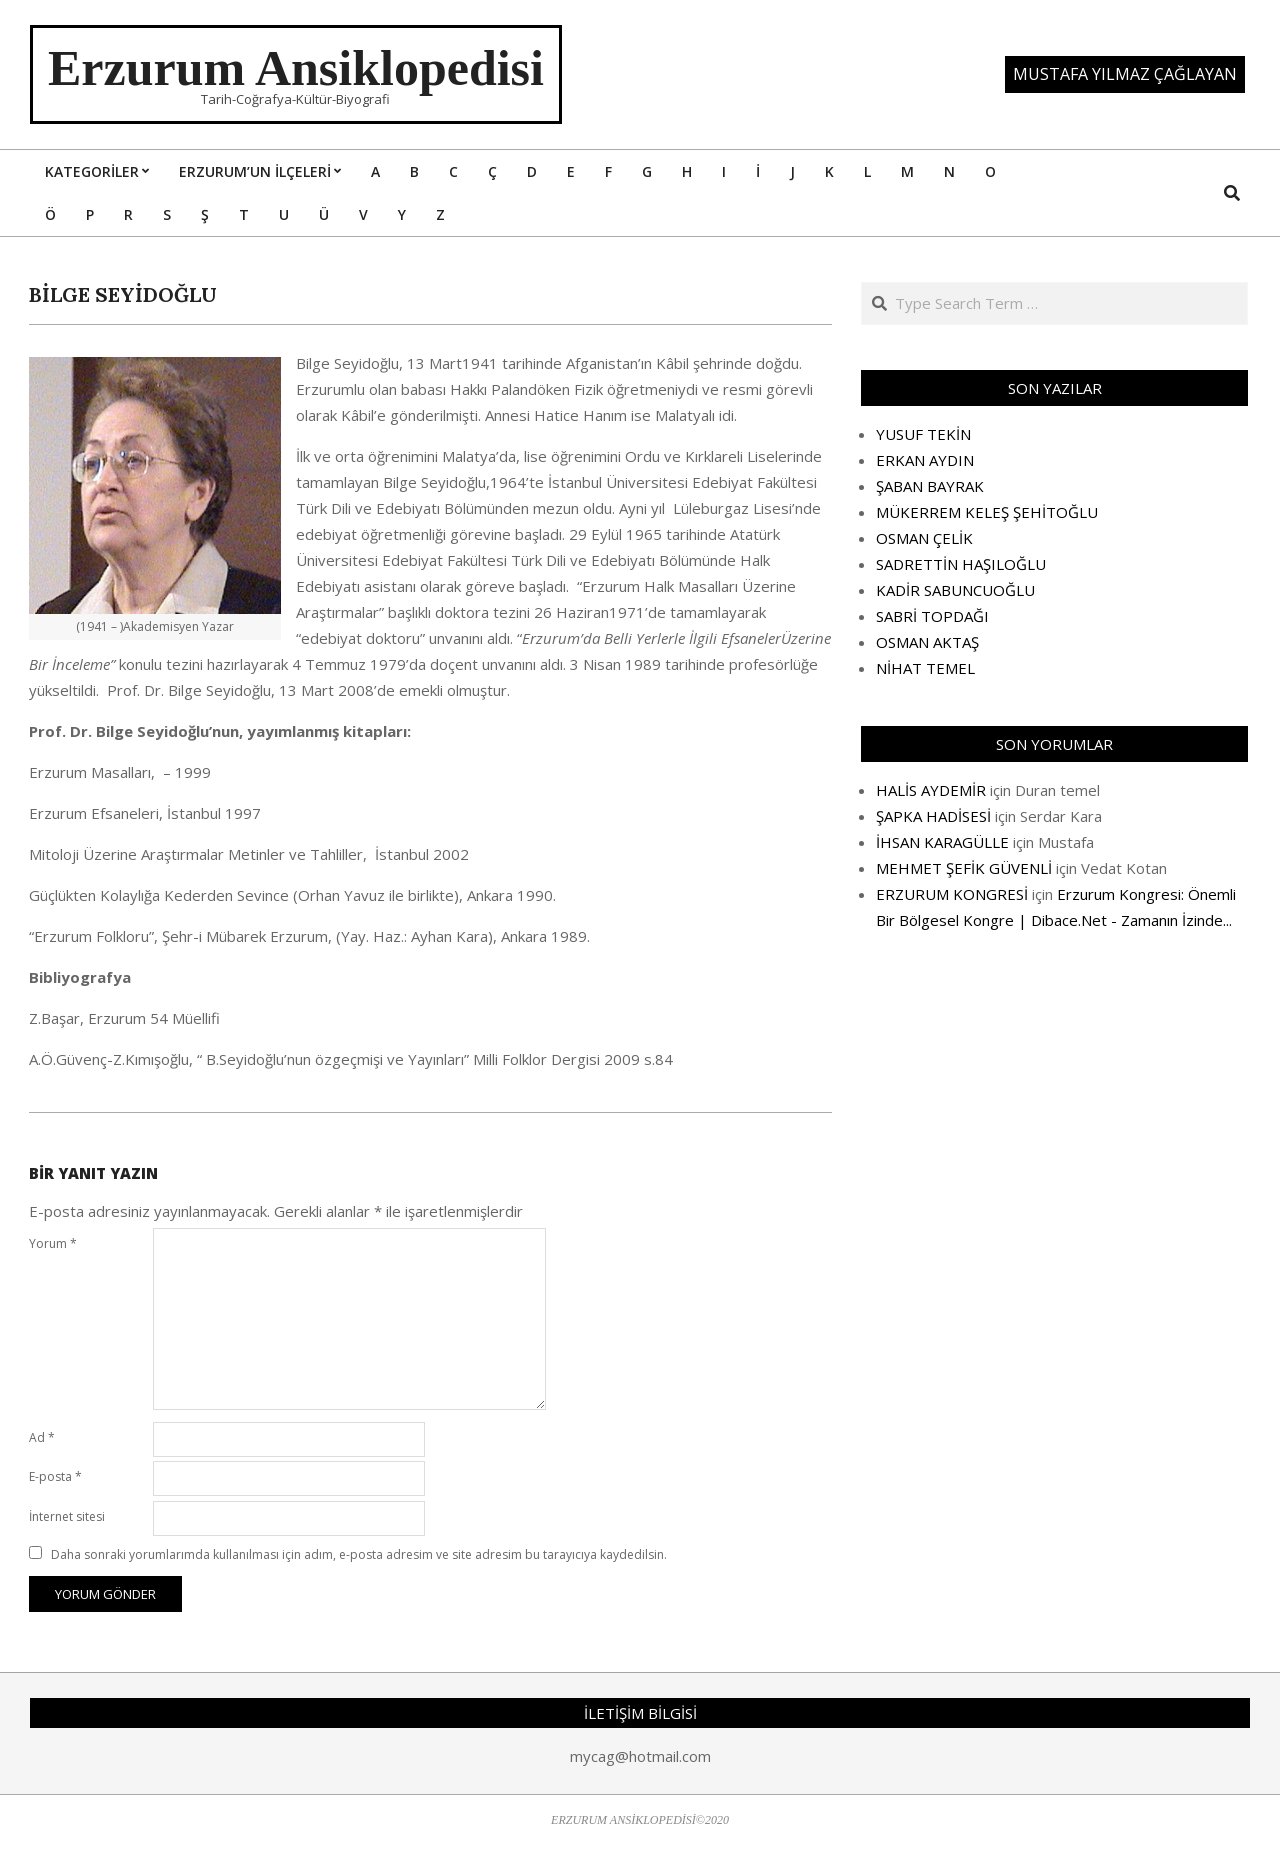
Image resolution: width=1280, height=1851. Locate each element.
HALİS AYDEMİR (931, 790)
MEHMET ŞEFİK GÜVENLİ (964, 868)
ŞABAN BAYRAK (930, 486)
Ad (42, 1437)
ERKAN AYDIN (925, 460)
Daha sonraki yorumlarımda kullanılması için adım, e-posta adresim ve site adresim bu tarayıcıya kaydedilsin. (359, 1554)
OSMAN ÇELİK (924, 538)
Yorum (53, 1243)
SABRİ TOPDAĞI (932, 616)
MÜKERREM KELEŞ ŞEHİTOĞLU (987, 512)
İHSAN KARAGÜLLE (942, 842)
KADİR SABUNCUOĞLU (955, 590)
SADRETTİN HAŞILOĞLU (961, 564)
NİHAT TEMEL (925, 668)
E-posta (55, 1476)
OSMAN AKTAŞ (927, 642)
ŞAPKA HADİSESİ (933, 816)
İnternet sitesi (67, 1516)
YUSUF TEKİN (923, 434)
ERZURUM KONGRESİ (952, 894)
